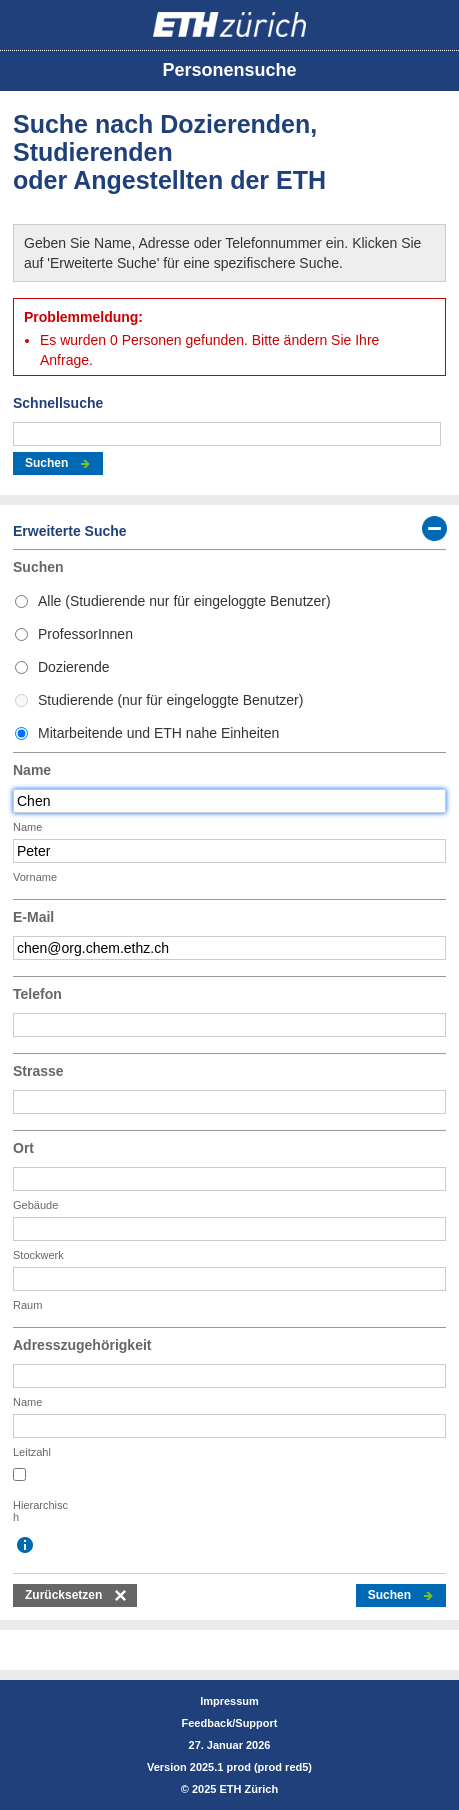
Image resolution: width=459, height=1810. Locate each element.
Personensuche (229, 70)
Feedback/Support (230, 1723)
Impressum (229, 1701)
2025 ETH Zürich (235, 1789)
